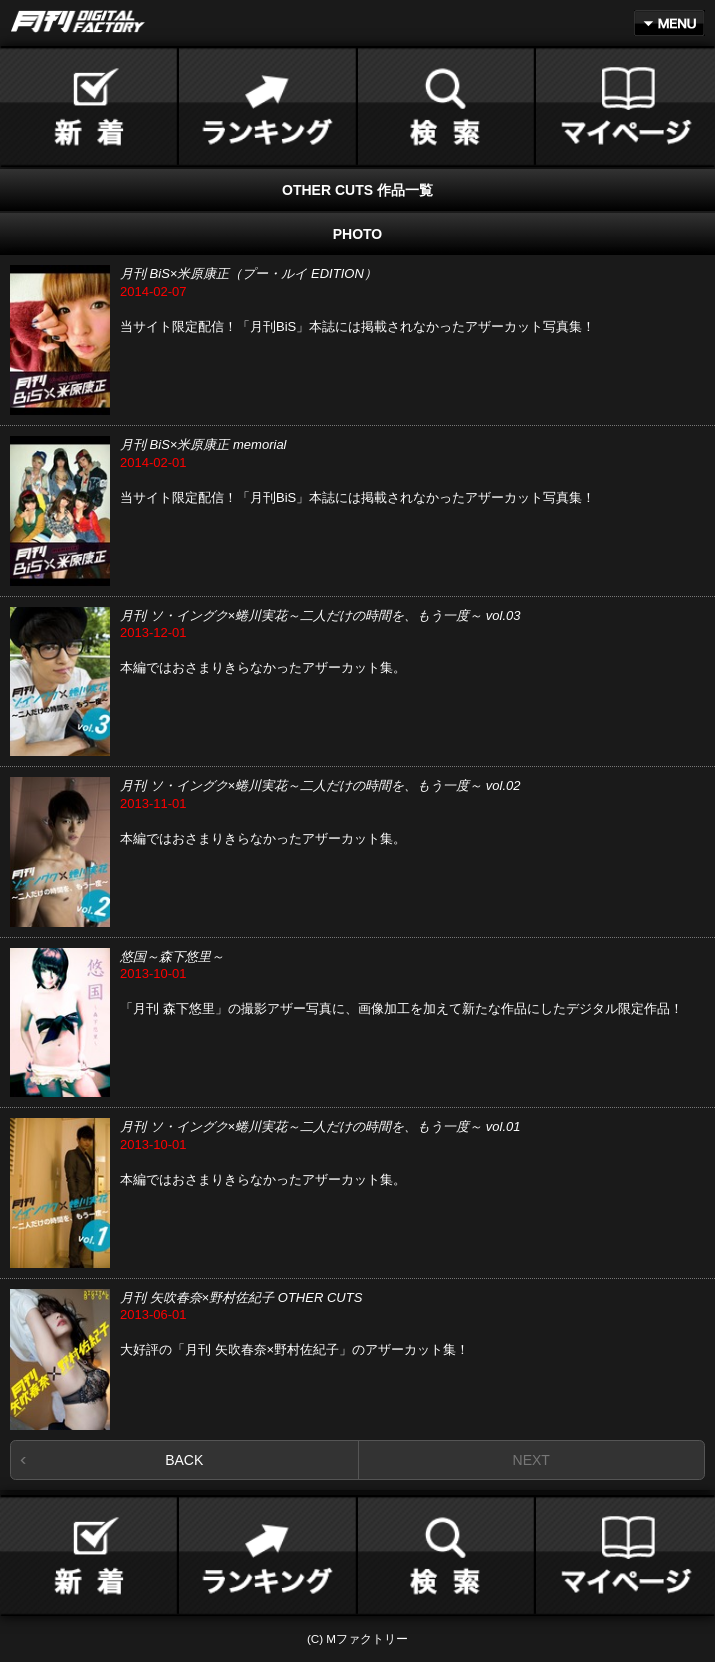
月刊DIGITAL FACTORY (78, 21)
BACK (184, 1460)
